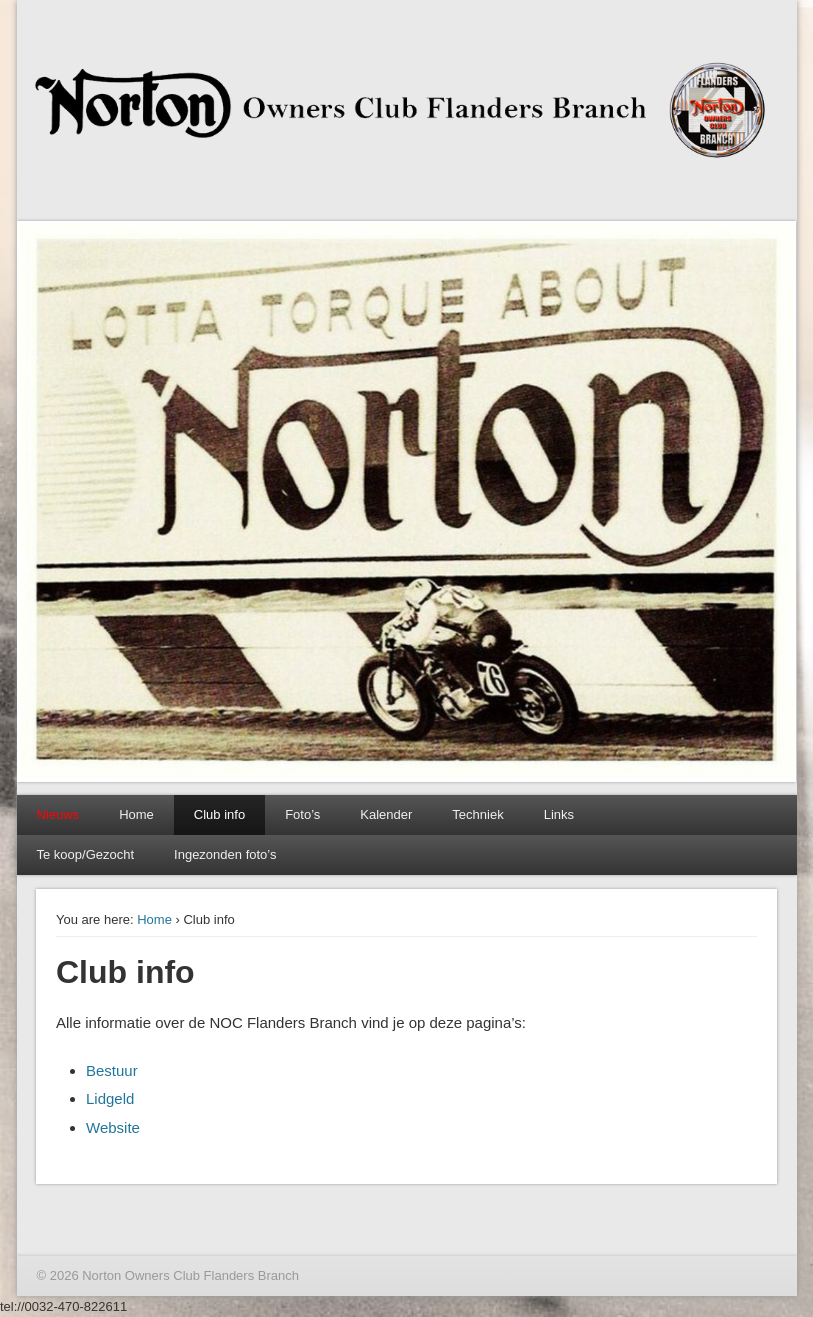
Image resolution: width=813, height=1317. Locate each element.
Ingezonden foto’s (225, 854)
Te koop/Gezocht (86, 854)
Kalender (386, 814)
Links (559, 814)
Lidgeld (110, 1098)
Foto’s (302, 814)
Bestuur (112, 1070)
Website (113, 1127)
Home (136, 814)
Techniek (477, 814)
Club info (219, 814)
